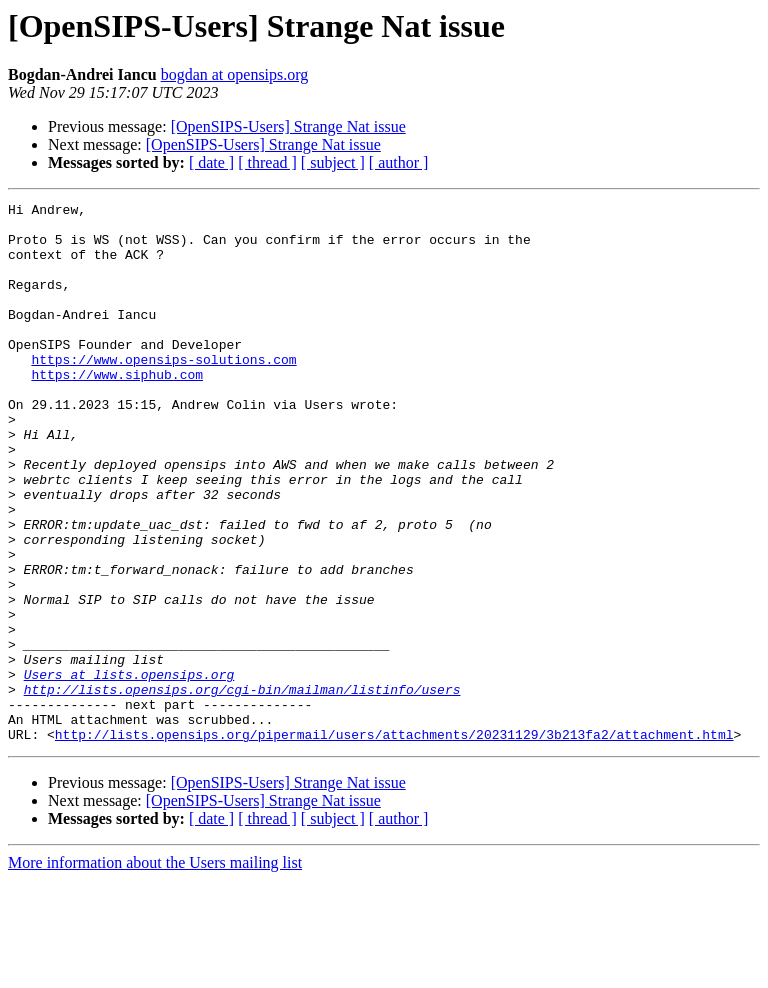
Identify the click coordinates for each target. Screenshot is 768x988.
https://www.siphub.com (117, 410)
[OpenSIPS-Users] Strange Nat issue (288, 126)
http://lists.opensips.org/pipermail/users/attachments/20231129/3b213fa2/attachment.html (394, 842)
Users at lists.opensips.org (129, 770)
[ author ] (399, 162)
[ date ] (211, 162)
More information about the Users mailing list (155, 970)
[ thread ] (267, 162)
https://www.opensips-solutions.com (163, 392)
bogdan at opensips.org (235, 74)
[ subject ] (333, 162)
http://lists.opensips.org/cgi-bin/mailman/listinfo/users (242, 788)
